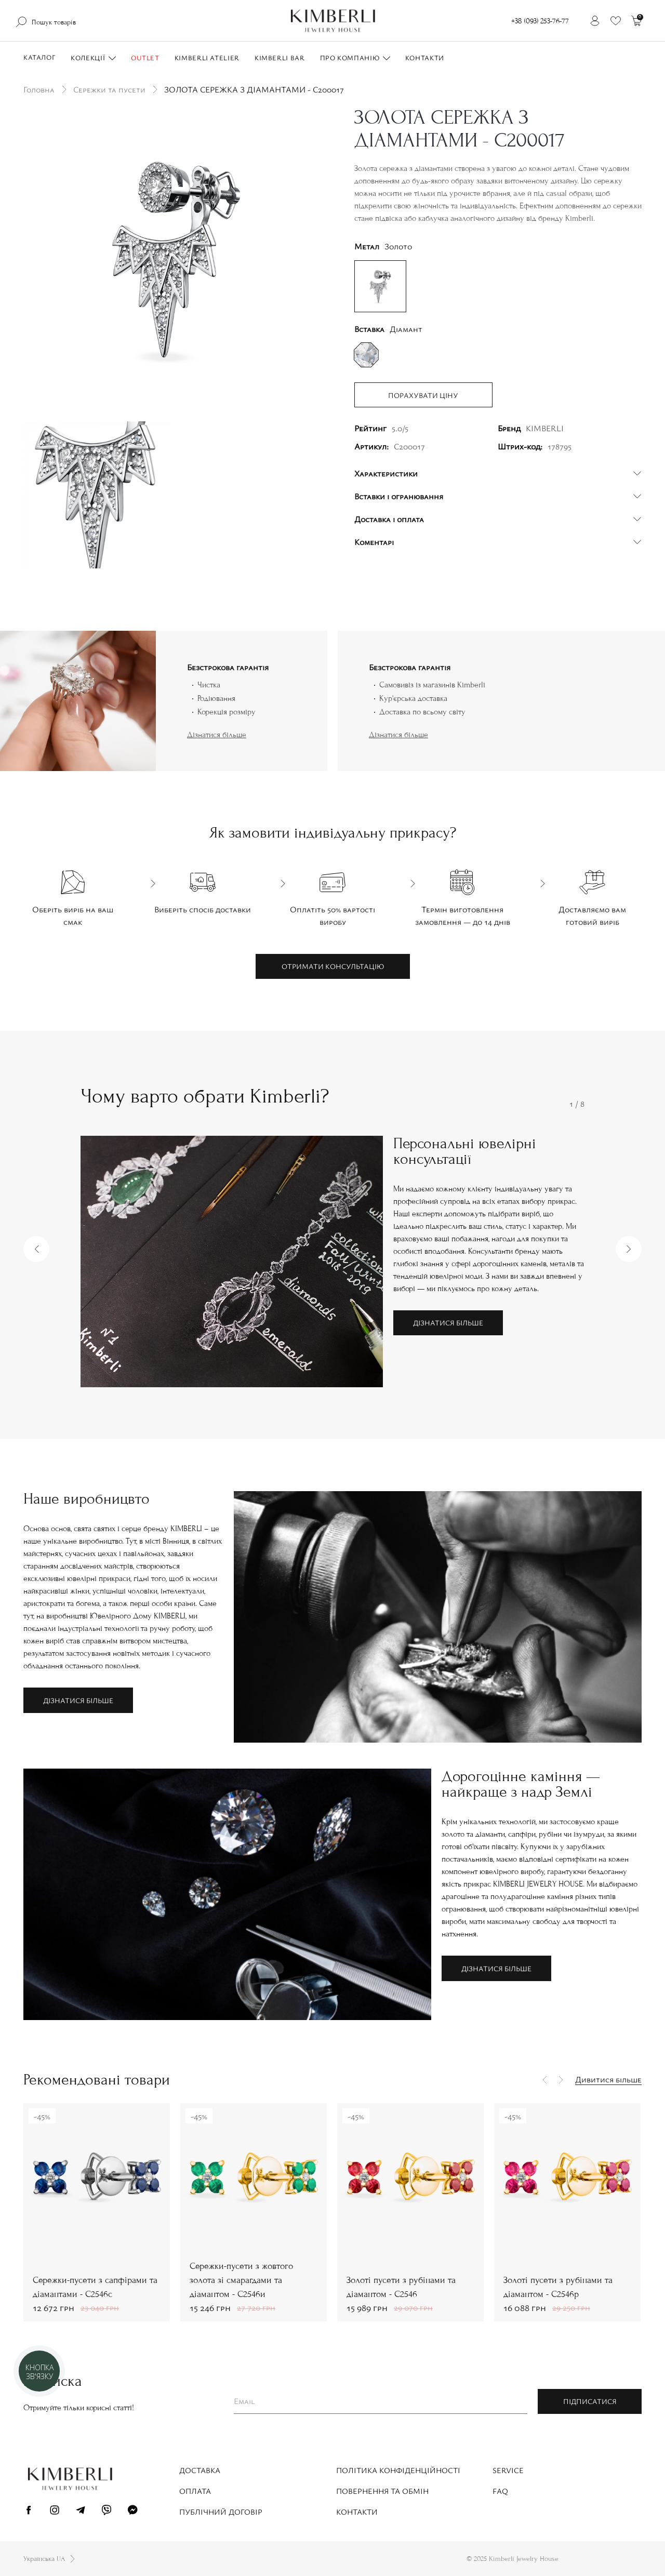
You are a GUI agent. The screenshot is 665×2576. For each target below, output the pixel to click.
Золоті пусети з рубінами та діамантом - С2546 (401, 2287)
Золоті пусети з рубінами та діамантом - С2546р (558, 2287)
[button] (36, 1249)
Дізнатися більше (216, 734)
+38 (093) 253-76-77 (540, 21)
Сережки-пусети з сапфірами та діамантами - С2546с (95, 2287)
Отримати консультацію (333, 966)
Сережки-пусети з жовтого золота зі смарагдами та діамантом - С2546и (241, 2280)
